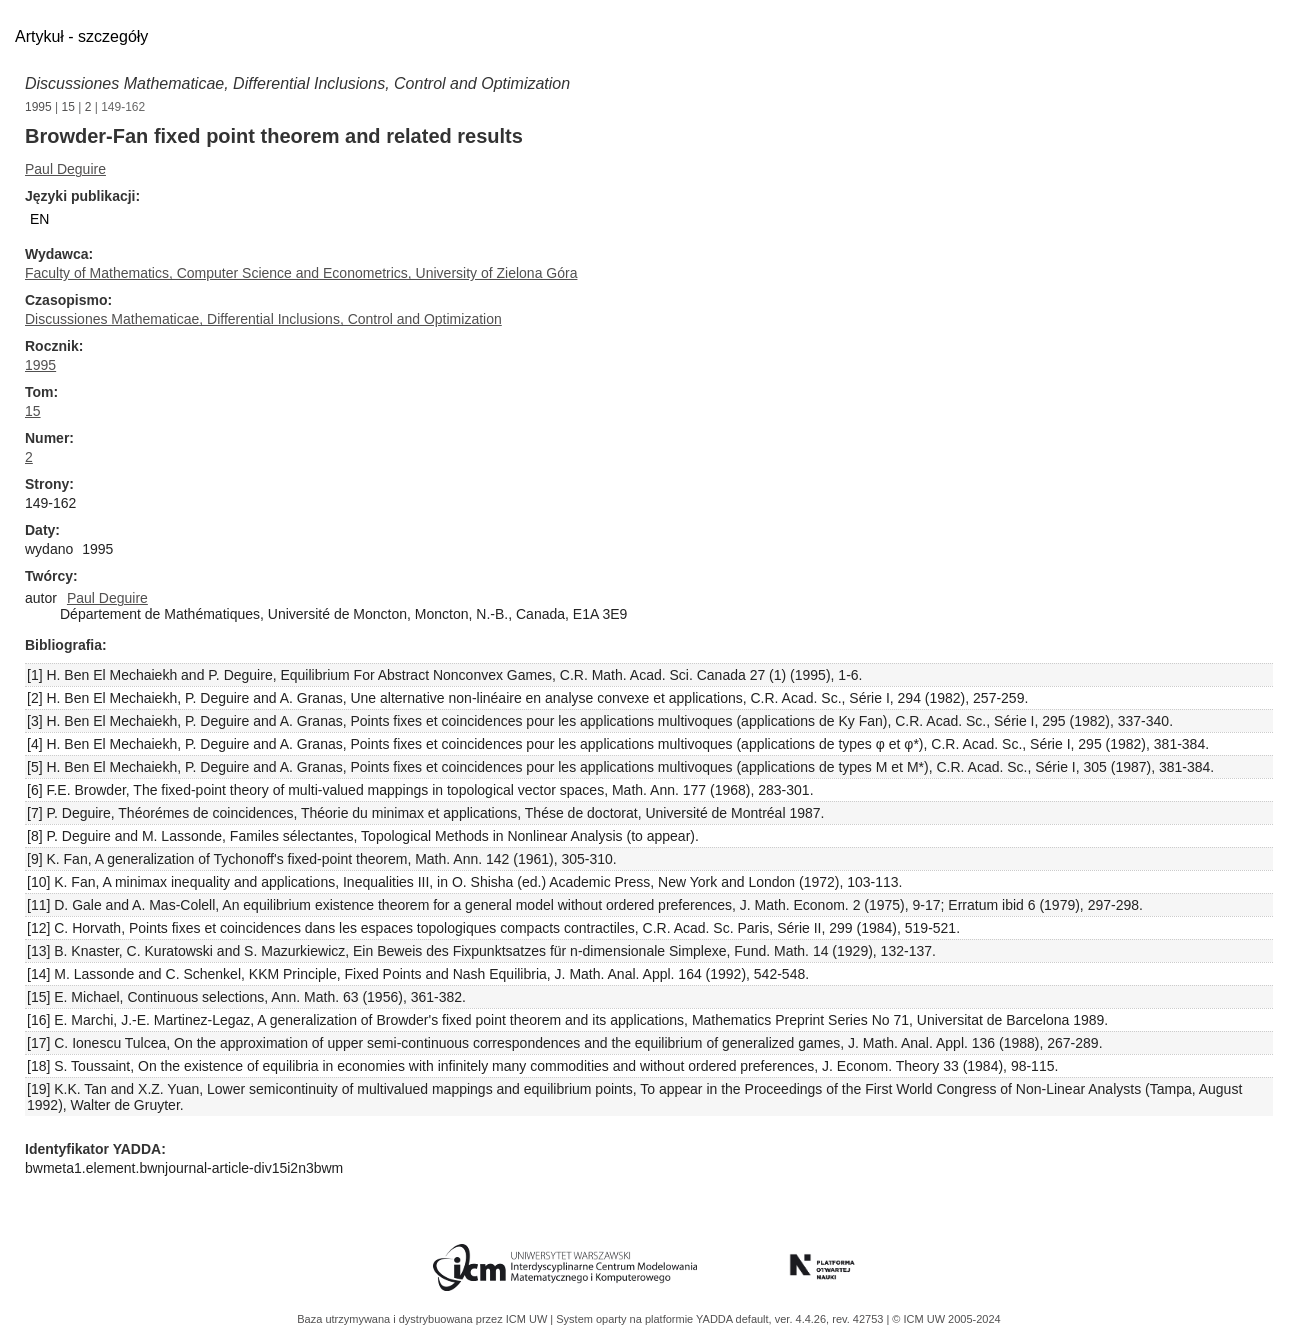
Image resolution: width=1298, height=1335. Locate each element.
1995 (38, 107)
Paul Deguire (65, 169)
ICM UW (528, 1319)
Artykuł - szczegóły (81, 36)
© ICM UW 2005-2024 (946, 1319)
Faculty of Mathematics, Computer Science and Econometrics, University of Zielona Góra (301, 273)
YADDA (716, 1319)
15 (68, 107)
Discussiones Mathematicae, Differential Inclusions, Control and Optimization (297, 83)
